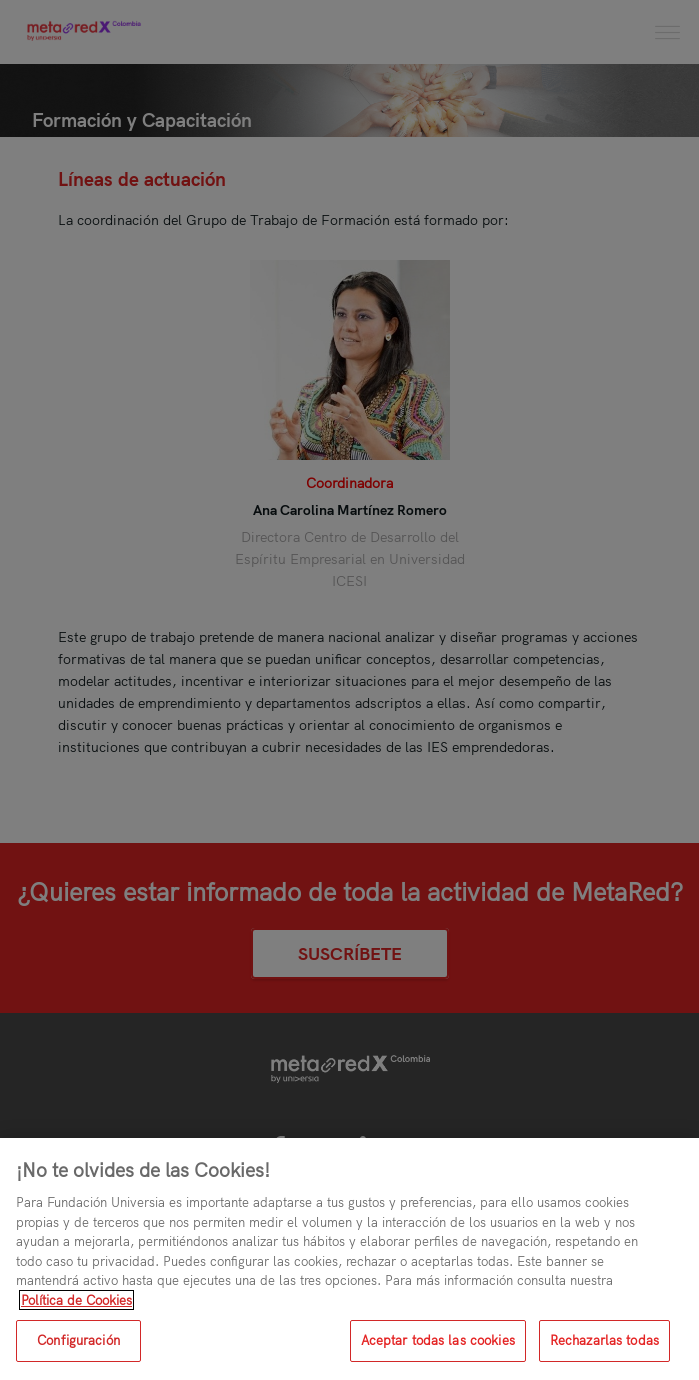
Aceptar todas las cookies (438, 1340)
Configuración (78, 1340)
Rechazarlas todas (604, 1340)
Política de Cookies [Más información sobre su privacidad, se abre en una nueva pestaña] (76, 1300)
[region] (349, 1259)
